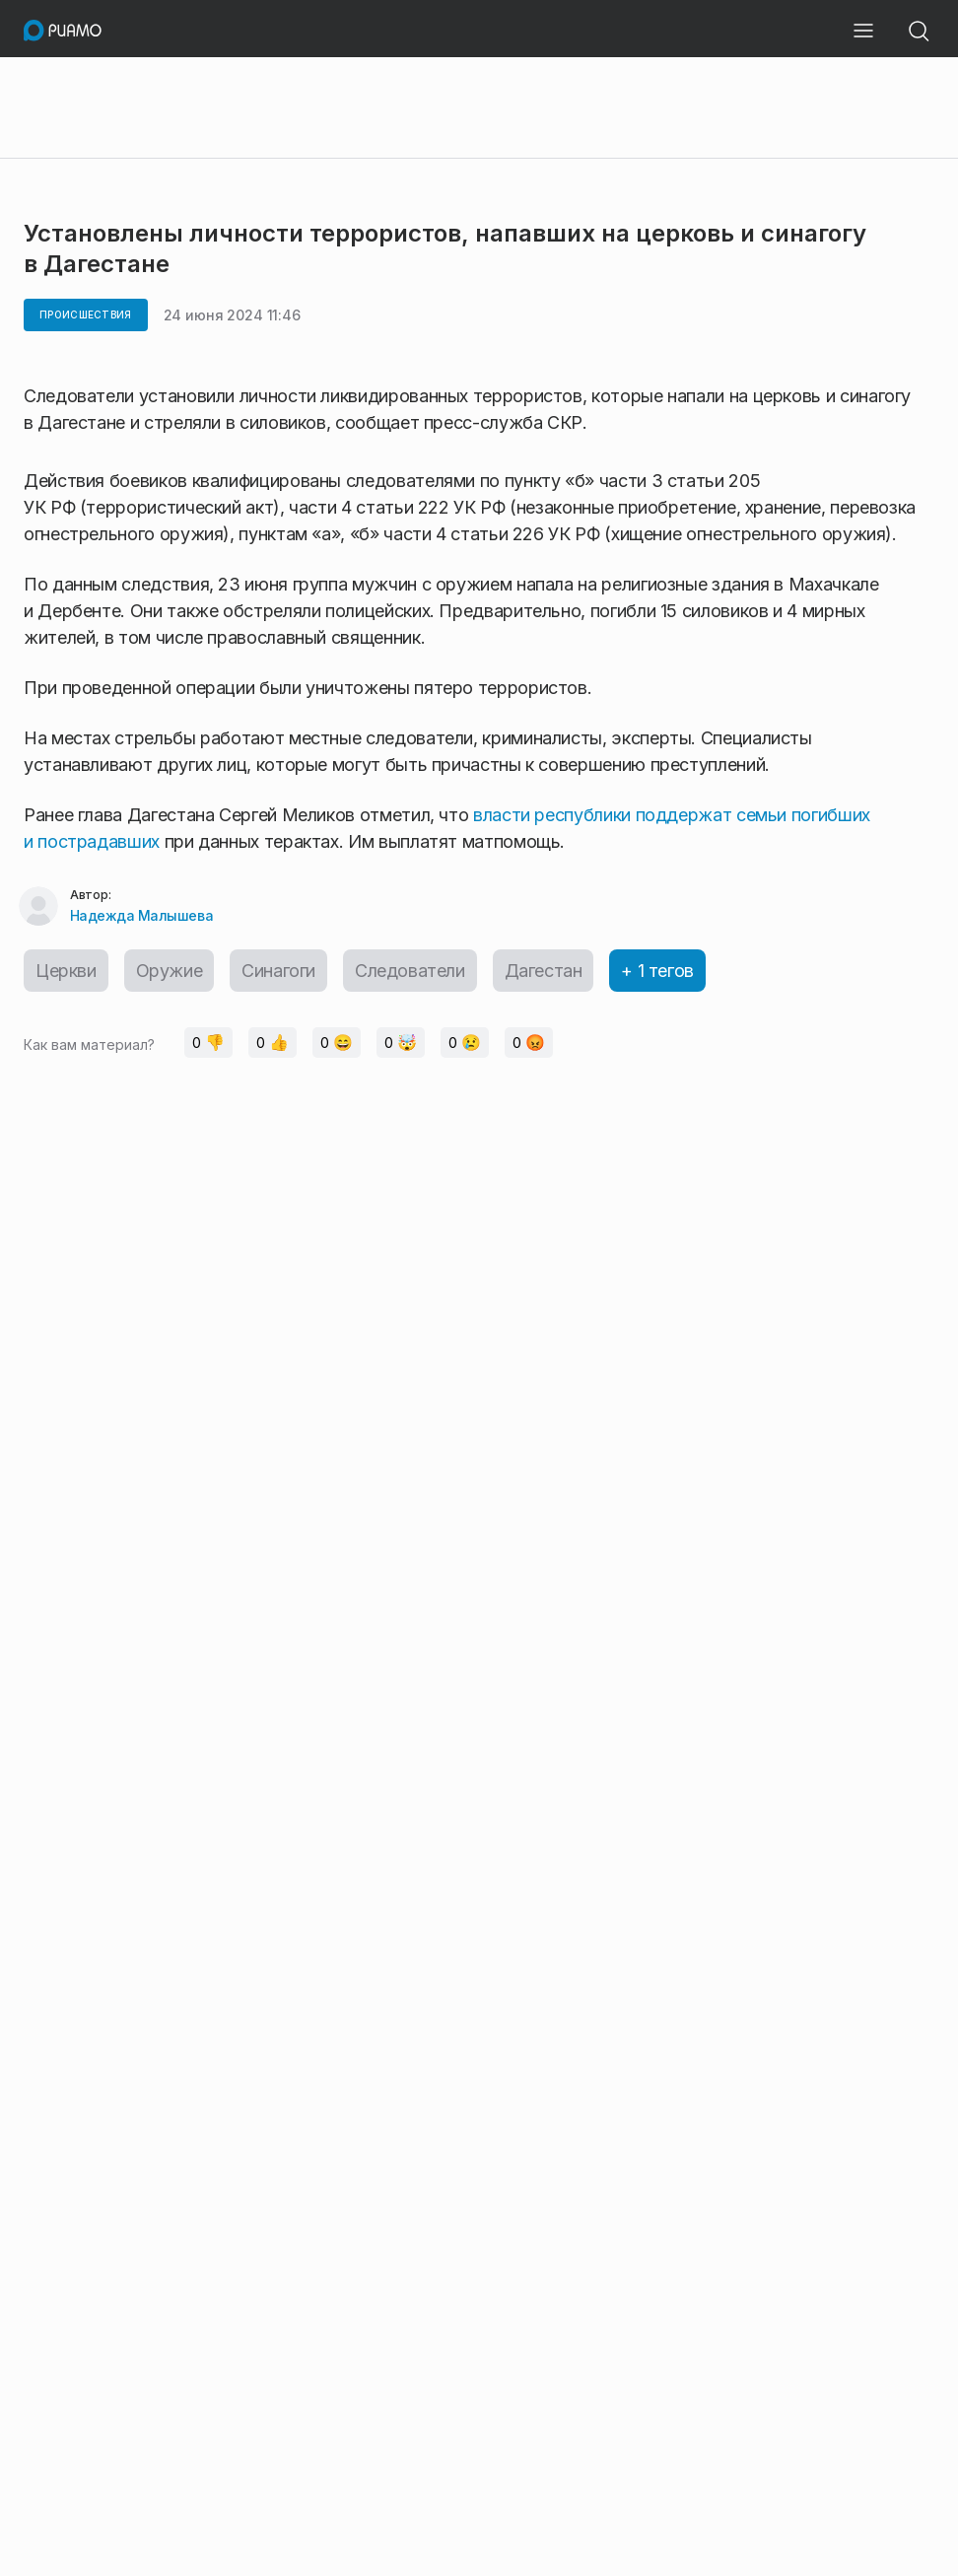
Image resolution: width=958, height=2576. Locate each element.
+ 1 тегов (657, 970)
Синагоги (278, 970)
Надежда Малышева (141, 915)
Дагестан (543, 970)
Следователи (410, 970)
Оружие (169, 970)
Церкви (66, 970)
